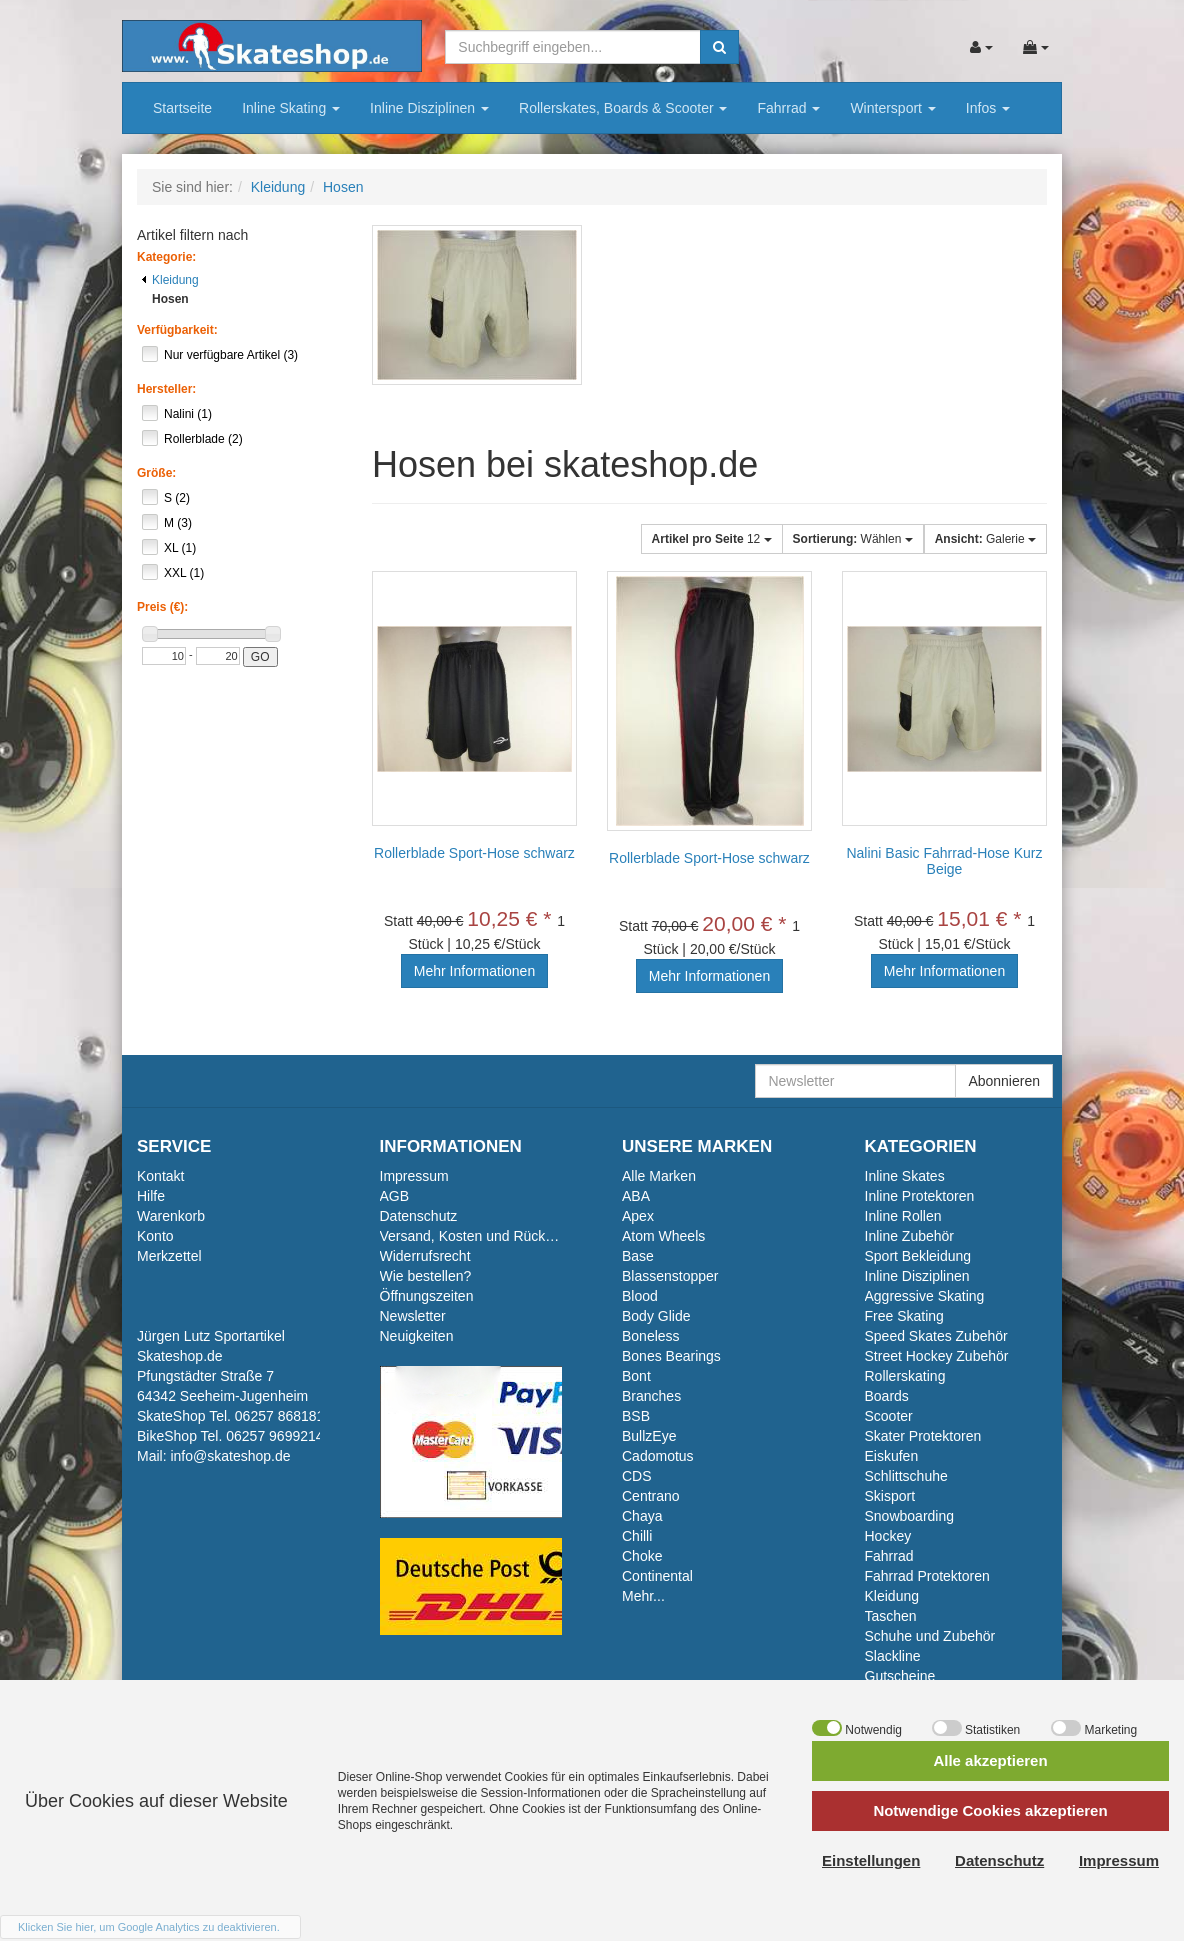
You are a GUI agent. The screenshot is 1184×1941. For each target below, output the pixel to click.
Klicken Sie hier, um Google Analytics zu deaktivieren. (149, 1927)
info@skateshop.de (230, 1456)
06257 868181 (280, 1416)
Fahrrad (788, 108)
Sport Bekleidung (918, 1256)
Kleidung (170, 280)
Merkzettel (169, 1256)
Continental (657, 1576)
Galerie (985, 539)
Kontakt (160, 1176)
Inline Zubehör (910, 1236)
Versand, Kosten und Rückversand (488, 1236)
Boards (887, 1396)
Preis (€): (162, 607)
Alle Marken (659, 1176)
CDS (637, 1476)
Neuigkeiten (417, 1336)
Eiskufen (892, 1456)
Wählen (853, 539)
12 (712, 539)
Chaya (642, 1516)
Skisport (890, 1496)
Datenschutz (419, 1216)
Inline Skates (905, 1176)
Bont (636, 1376)
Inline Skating (291, 108)
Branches (651, 1396)
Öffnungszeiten (427, 1296)
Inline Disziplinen (429, 108)
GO (260, 657)
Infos (988, 108)
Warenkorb (171, 1216)
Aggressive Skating (925, 1296)
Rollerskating (905, 1376)
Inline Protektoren (920, 1196)
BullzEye (649, 1436)
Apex (638, 1216)
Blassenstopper (670, 1276)
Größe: (156, 473)
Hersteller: (166, 389)
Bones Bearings (671, 1356)
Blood (640, 1296)
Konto (155, 1236)
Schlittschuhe (906, 1476)
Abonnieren (1004, 1081)
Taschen (891, 1616)
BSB (636, 1416)
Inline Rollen (903, 1216)
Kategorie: (166, 257)
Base (638, 1256)
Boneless (651, 1336)
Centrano (651, 1496)
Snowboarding (910, 1516)
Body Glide (656, 1316)
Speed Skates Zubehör (936, 1336)
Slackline (893, 1656)
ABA (636, 1196)
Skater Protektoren (923, 1436)
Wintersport (892, 108)
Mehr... (643, 1596)
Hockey (888, 1536)
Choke (642, 1556)
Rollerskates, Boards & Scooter (623, 108)
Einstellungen (871, 1860)
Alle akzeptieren (990, 1760)
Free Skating (904, 1316)
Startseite (182, 108)
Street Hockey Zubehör (937, 1356)
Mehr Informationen (474, 971)
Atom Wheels (663, 1236)
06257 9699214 (274, 1436)
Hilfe (151, 1196)
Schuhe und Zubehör (930, 1636)
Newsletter (413, 1316)
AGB (395, 1196)
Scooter (889, 1416)
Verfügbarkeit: (177, 330)
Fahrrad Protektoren (927, 1576)
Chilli (637, 1536)
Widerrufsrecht (425, 1256)
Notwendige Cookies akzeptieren (990, 1810)
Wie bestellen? (426, 1276)
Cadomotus (658, 1456)
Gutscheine (900, 1676)
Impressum (414, 1176)
